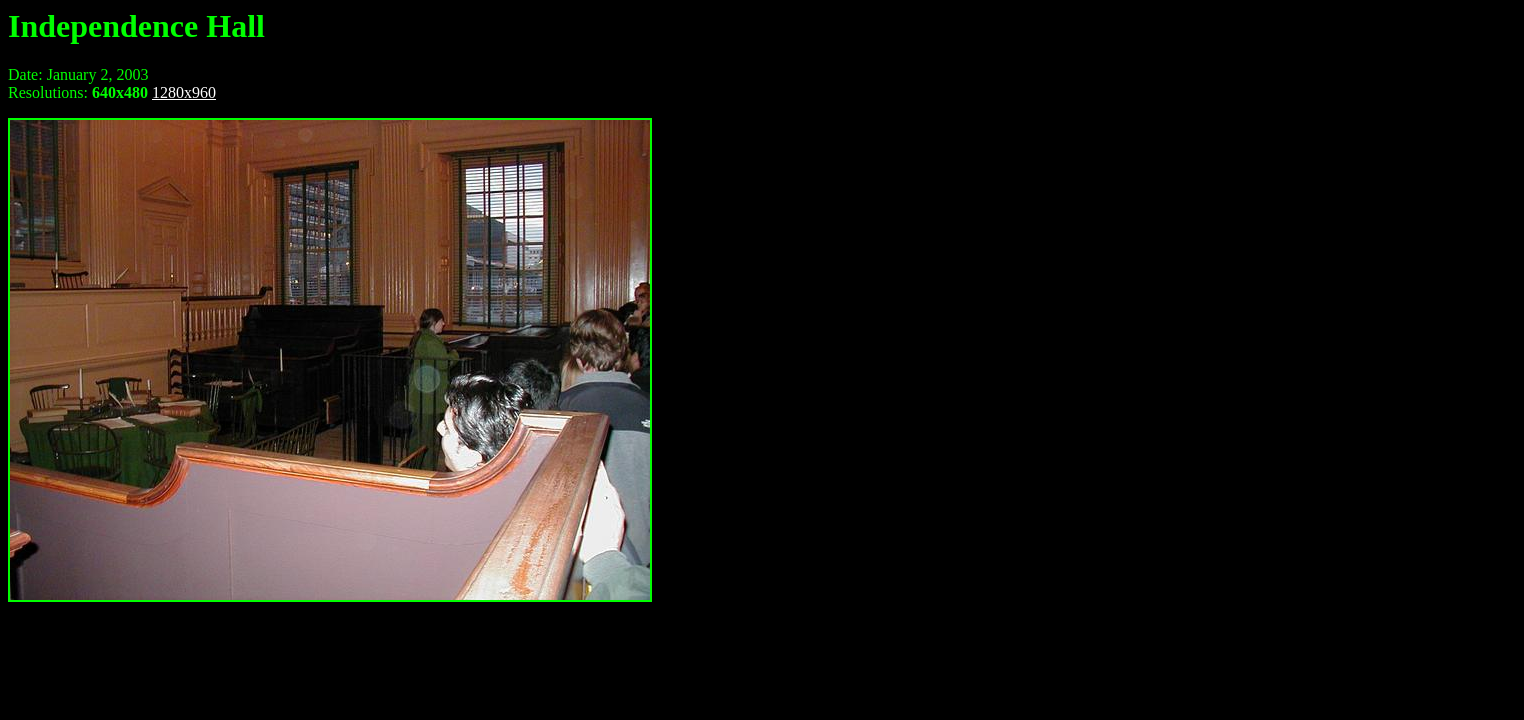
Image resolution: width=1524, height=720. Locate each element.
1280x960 (184, 92)
